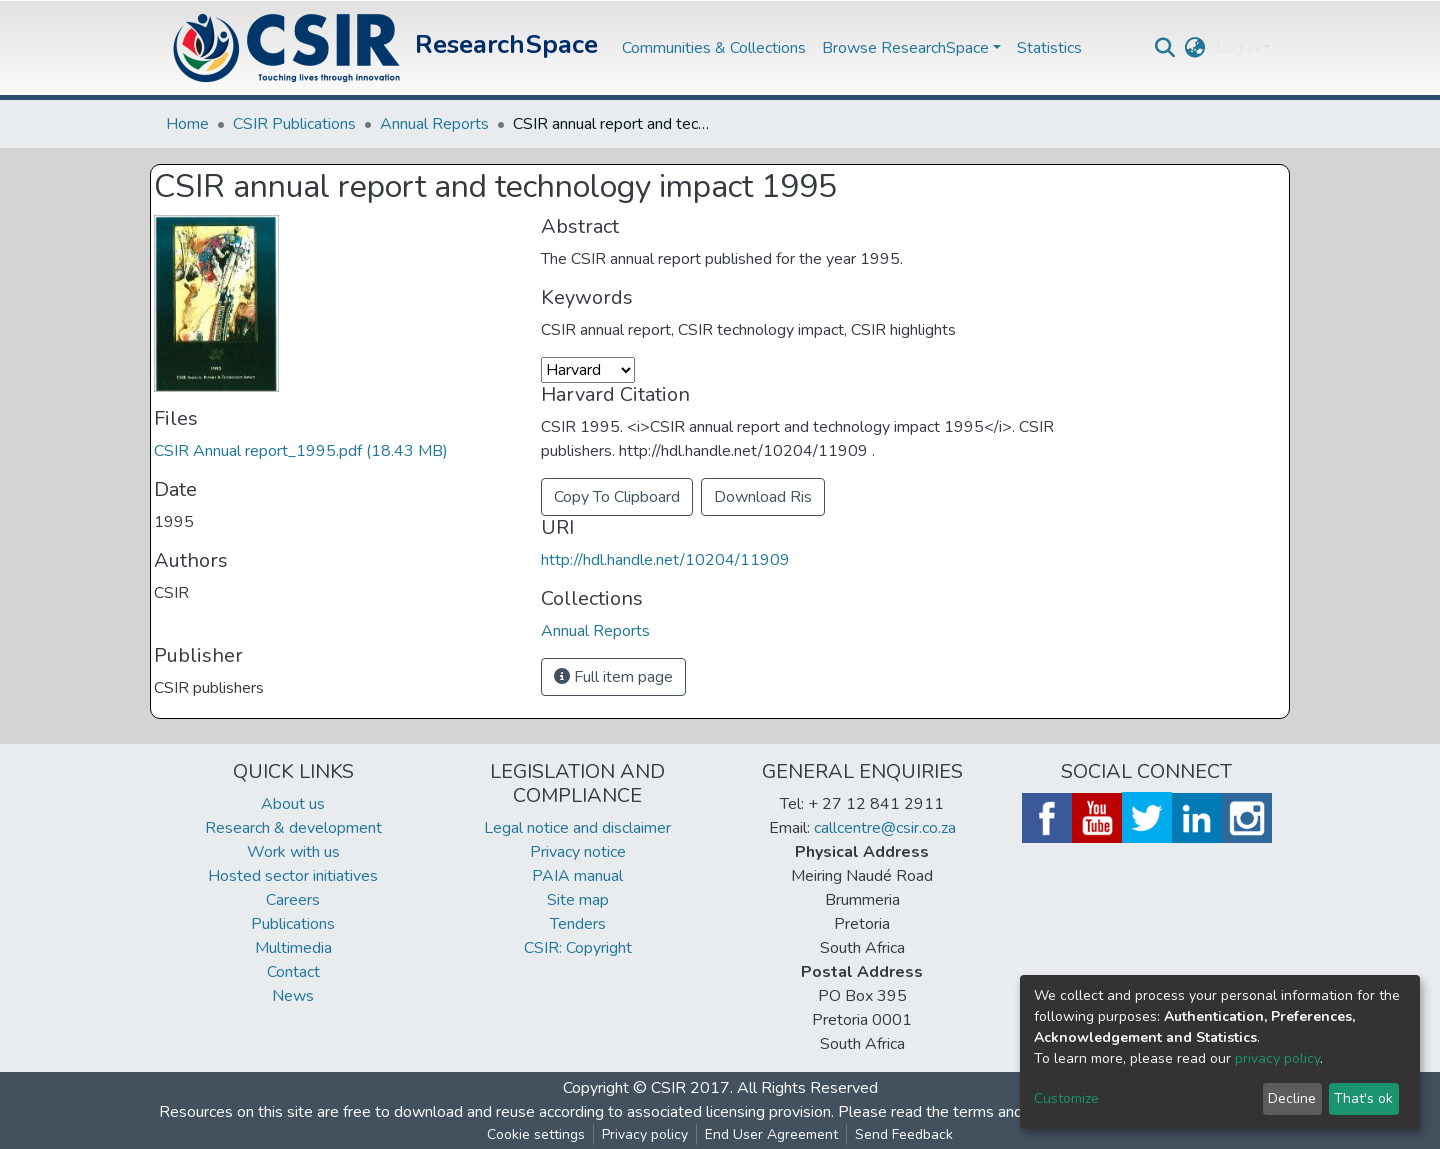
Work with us (293, 852)
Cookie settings (536, 1134)
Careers (293, 900)
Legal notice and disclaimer (577, 828)
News (293, 996)
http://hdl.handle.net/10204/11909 (665, 560)
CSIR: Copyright (578, 948)
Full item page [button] (613, 677)
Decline (1292, 1098)
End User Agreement (771, 1134)
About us (293, 804)
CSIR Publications (294, 124)
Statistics (1049, 48)
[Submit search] (1165, 48)
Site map (578, 900)
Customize (1066, 1098)
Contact (293, 972)
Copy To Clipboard (617, 497)
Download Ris (763, 497)
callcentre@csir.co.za (885, 828)
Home (187, 124)
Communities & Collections (714, 48)
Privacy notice (578, 852)
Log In (1237, 48)
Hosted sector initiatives (293, 876)
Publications (293, 924)
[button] (1195, 48)
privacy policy (1277, 1058)
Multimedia (293, 948)
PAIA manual (577, 876)
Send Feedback (904, 1134)
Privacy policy (645, 1134)
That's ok (1363, 1098)
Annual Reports (434, 124)
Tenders (578, 924)
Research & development (293, 828)
